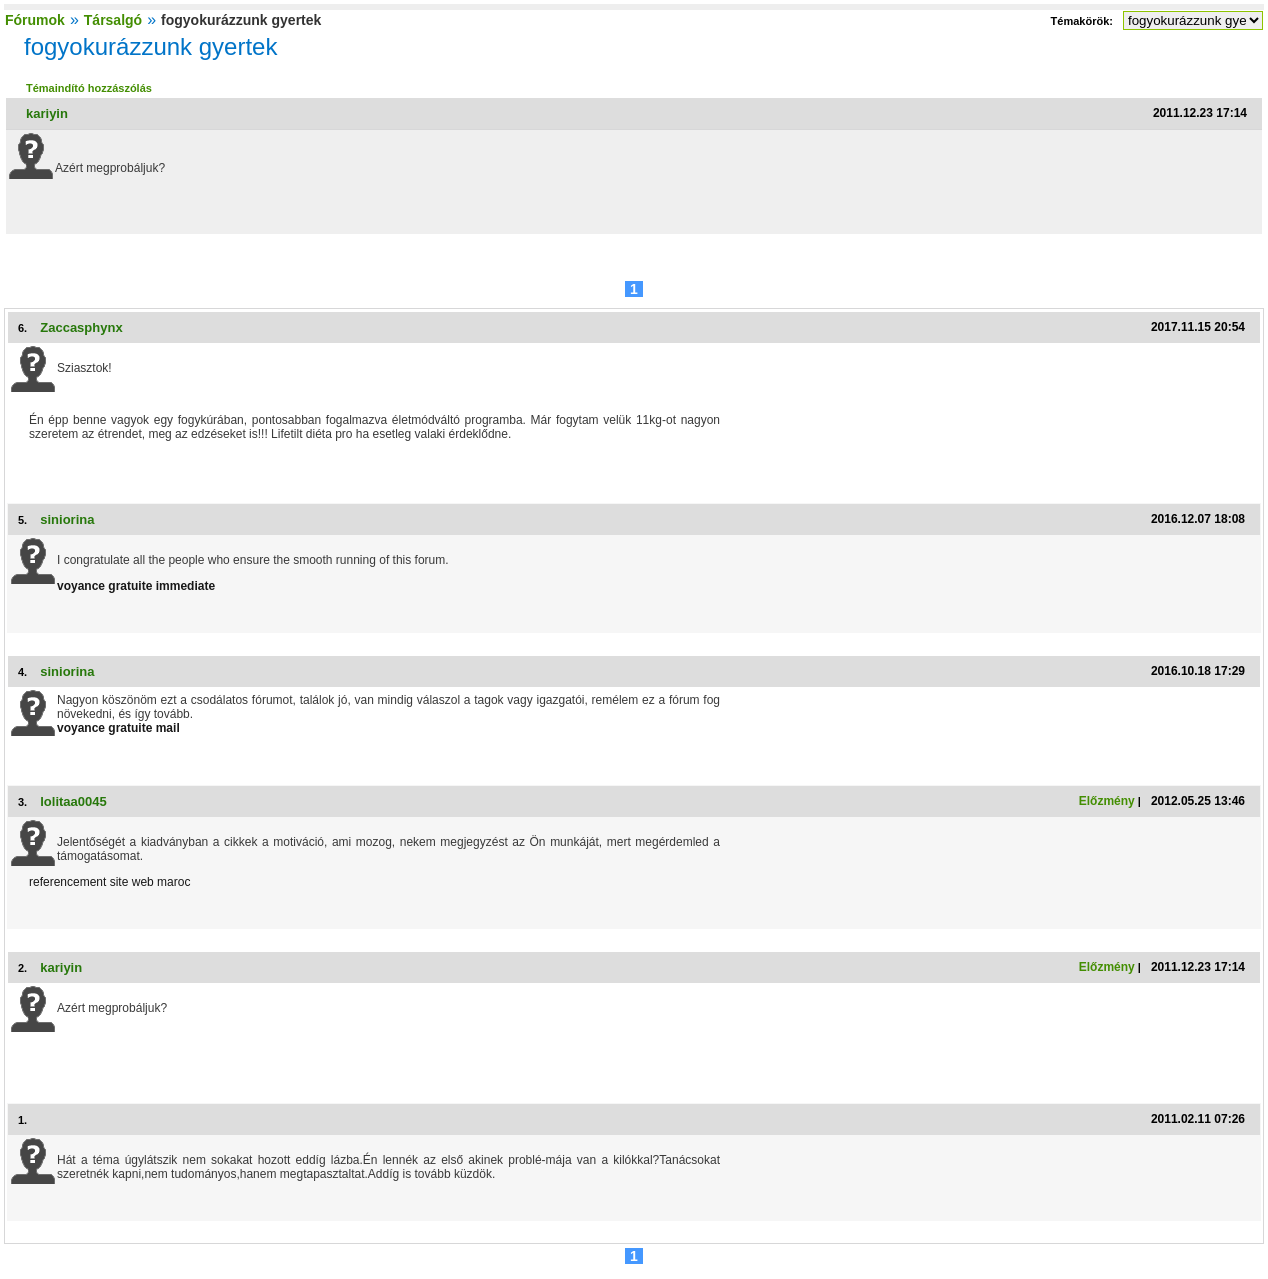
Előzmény (1107, 801)
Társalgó (113, 20)
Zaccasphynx (81, 327)
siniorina (67, 519)
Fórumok (35, 20)
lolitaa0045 (73, 801)
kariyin (47, 113)
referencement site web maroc (109, 882)
